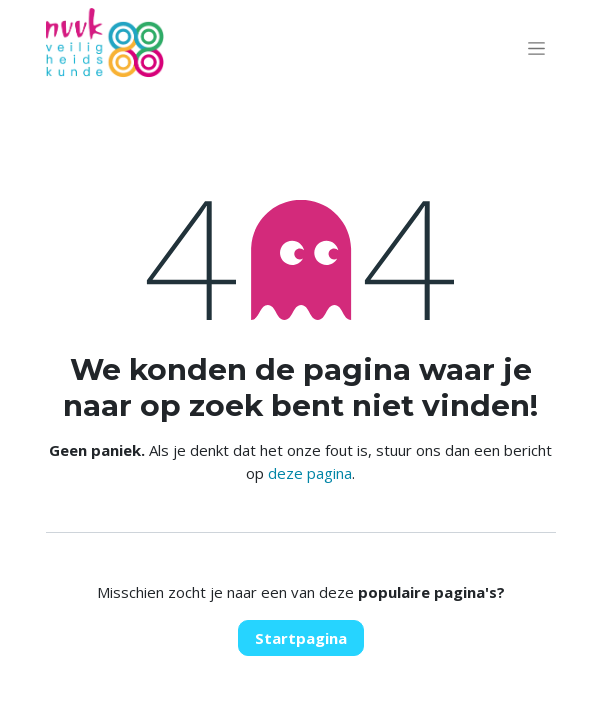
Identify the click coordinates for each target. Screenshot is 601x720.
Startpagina (301, 638)
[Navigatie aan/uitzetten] (536, 48)
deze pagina (310, 473)
